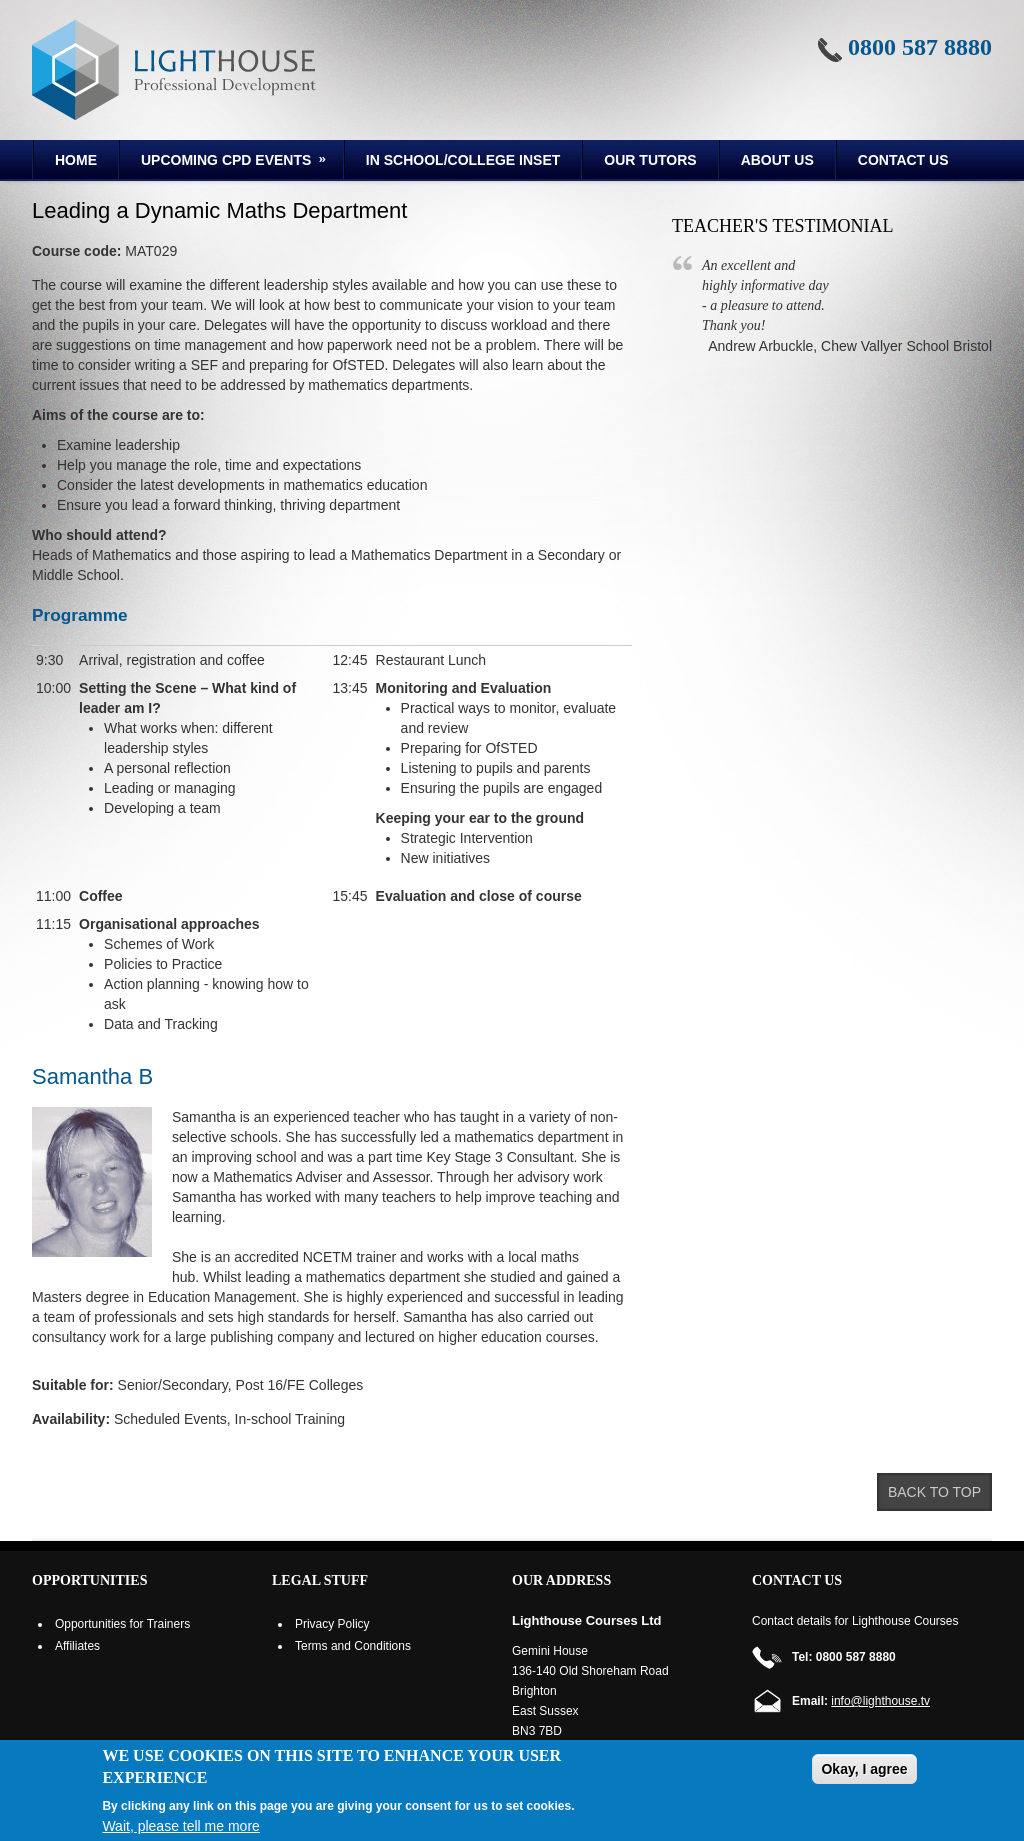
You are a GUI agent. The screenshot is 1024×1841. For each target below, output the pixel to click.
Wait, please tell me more (180, 1826)
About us (777, 160)
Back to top (934, 1492)
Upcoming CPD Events (224, 163)
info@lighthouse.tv (880, 1701)
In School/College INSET (463, 160)
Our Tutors (650, 160)
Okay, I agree (864, 1769)
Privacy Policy (332, 1624)
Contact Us (903, 160)
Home (76, 160)
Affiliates (77, 1646)
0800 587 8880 (920, 47)
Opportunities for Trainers (122, 1624)
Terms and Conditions (353, 1646)
